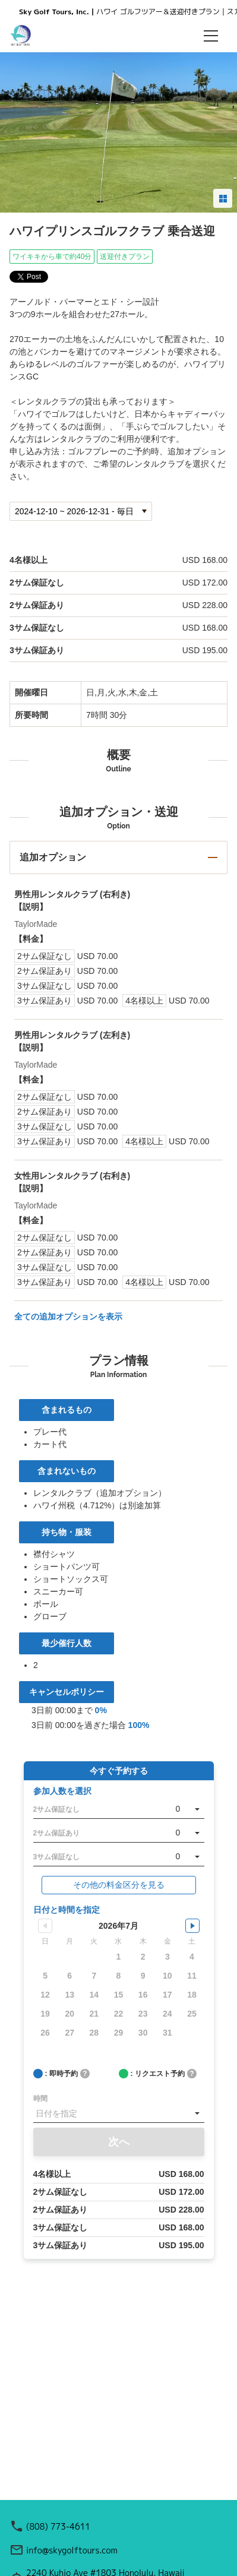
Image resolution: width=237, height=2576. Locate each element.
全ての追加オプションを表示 (68, 1316)
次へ (118, 2142)
